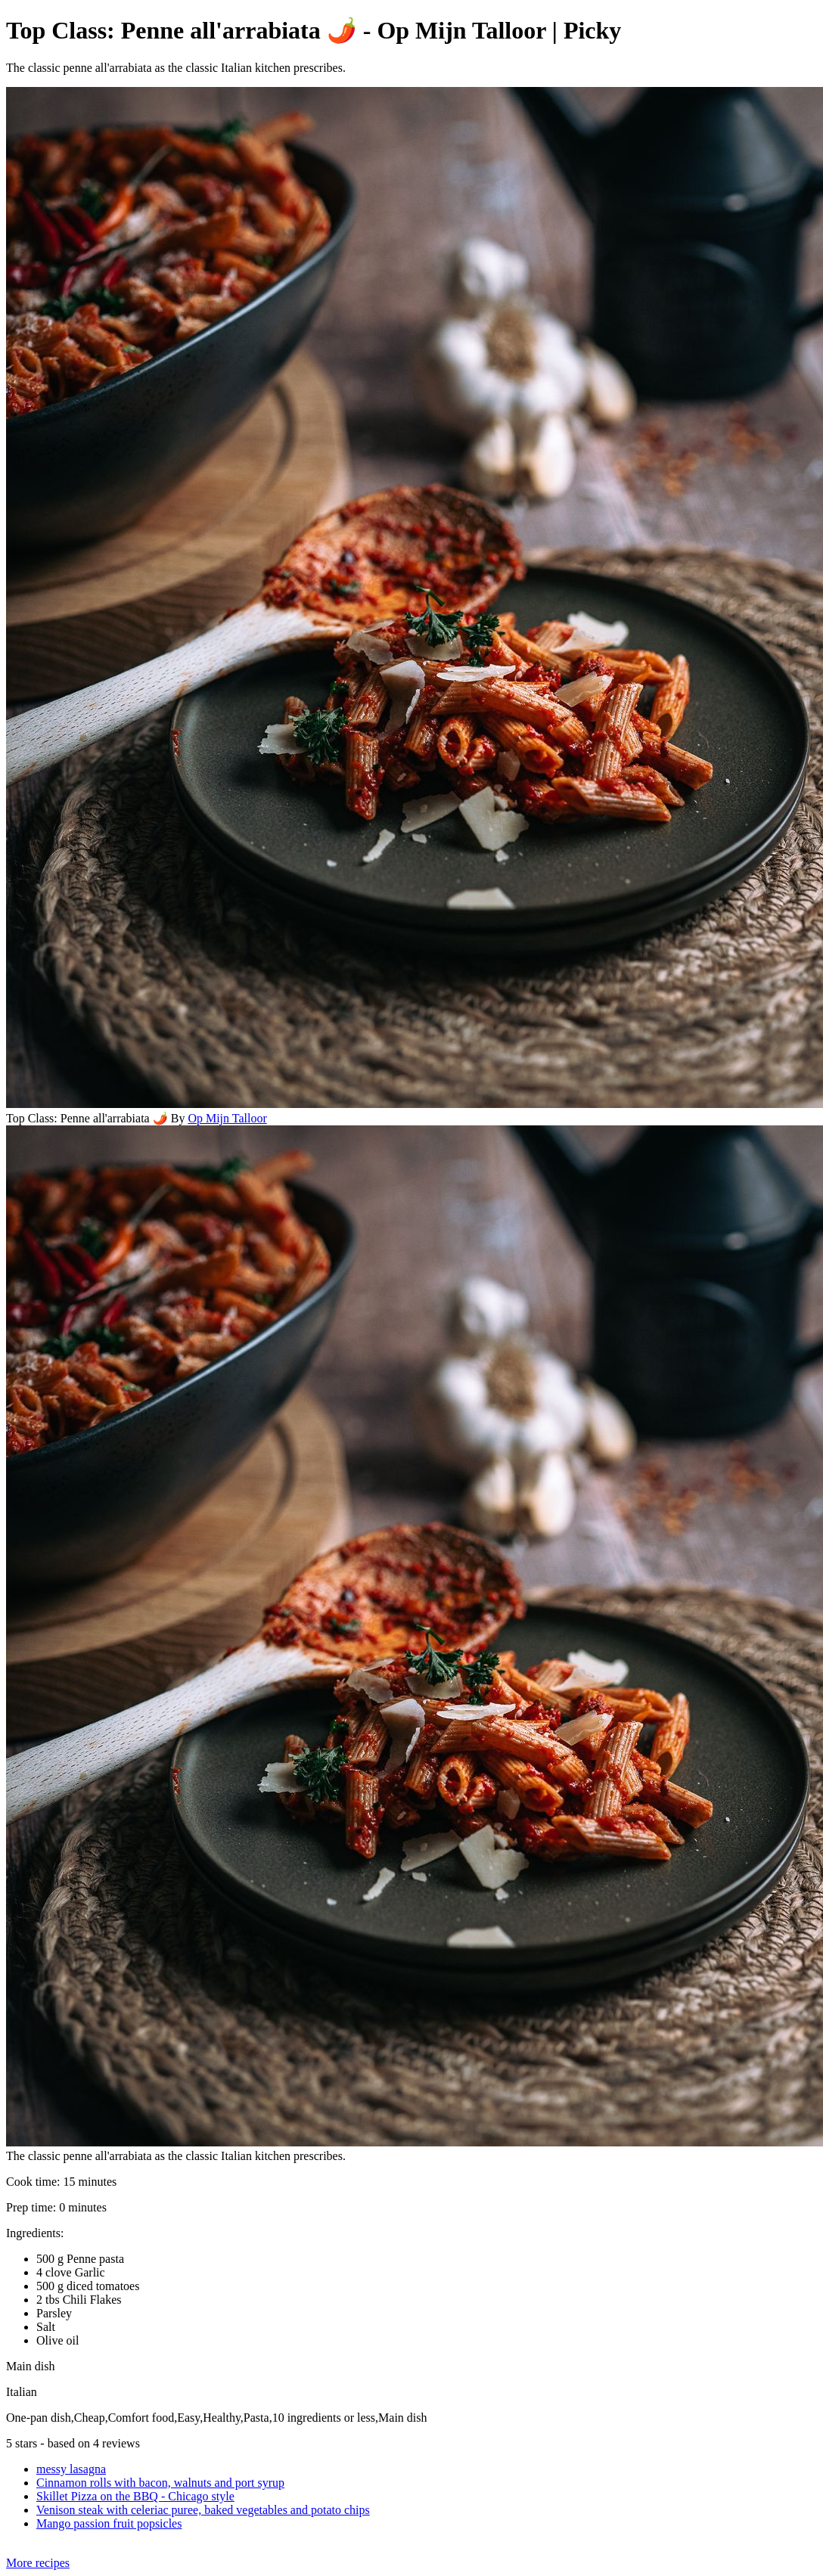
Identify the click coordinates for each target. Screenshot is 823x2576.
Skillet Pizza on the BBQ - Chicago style (135, 2496)
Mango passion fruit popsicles (109, 2523)
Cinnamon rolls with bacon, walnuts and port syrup (160, 2482)
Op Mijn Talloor (227, 1118)
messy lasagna (71, 2469)
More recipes (38, 2562)
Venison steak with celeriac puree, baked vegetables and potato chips (203, 2509)
